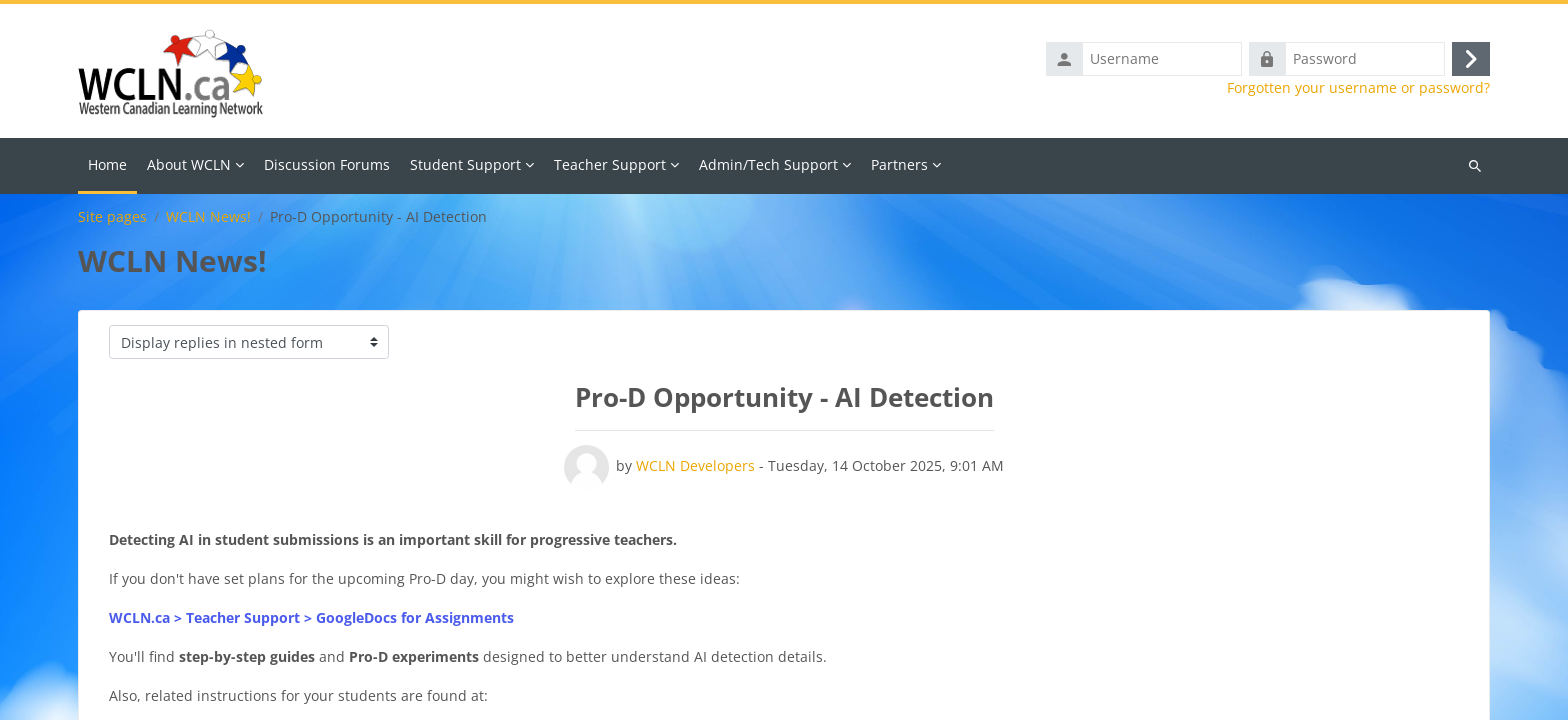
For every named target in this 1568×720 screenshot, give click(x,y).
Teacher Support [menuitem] (610, 164)
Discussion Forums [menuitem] (327, 164)
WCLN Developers (695, 465)
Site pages (112, 217)
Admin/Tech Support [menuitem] (768, 164)
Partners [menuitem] (899, 164)
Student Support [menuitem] (465, 164)
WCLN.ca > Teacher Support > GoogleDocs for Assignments (311, 617)
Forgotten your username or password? (1358, 88)
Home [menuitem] (107, 164)
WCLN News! (208, 217)
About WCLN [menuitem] (189, 164)
